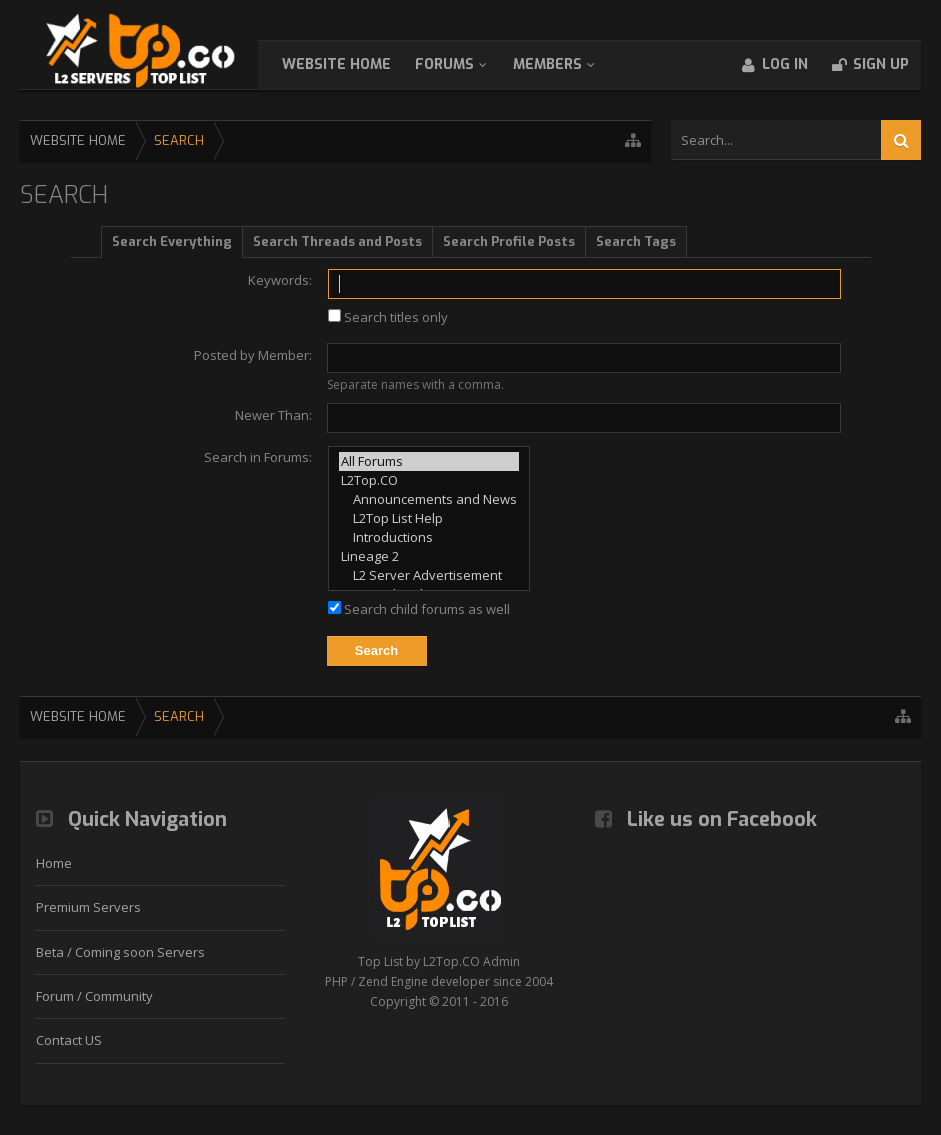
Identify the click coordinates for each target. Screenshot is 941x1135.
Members (567, 64)
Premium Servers (88, 907)
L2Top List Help (429, 518)
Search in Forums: (258, 457)
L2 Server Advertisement (429, 575)
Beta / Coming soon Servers (120, 952)
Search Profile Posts (509, 241)
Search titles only (388, 317)
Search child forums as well (419, 609)
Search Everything (172, 241)
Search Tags (636, 241)
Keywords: (280, 280)
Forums (464, 64)
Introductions (429, 537)
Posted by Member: (253, 355)
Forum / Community (94, 996)
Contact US (69, 1040)
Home (54, 863)
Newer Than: (273, 415)
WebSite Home (356, 64)
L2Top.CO (429, 480)
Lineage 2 (429, 556)
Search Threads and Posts (337, 241)
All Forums (429, 461)
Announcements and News (429, 499)
